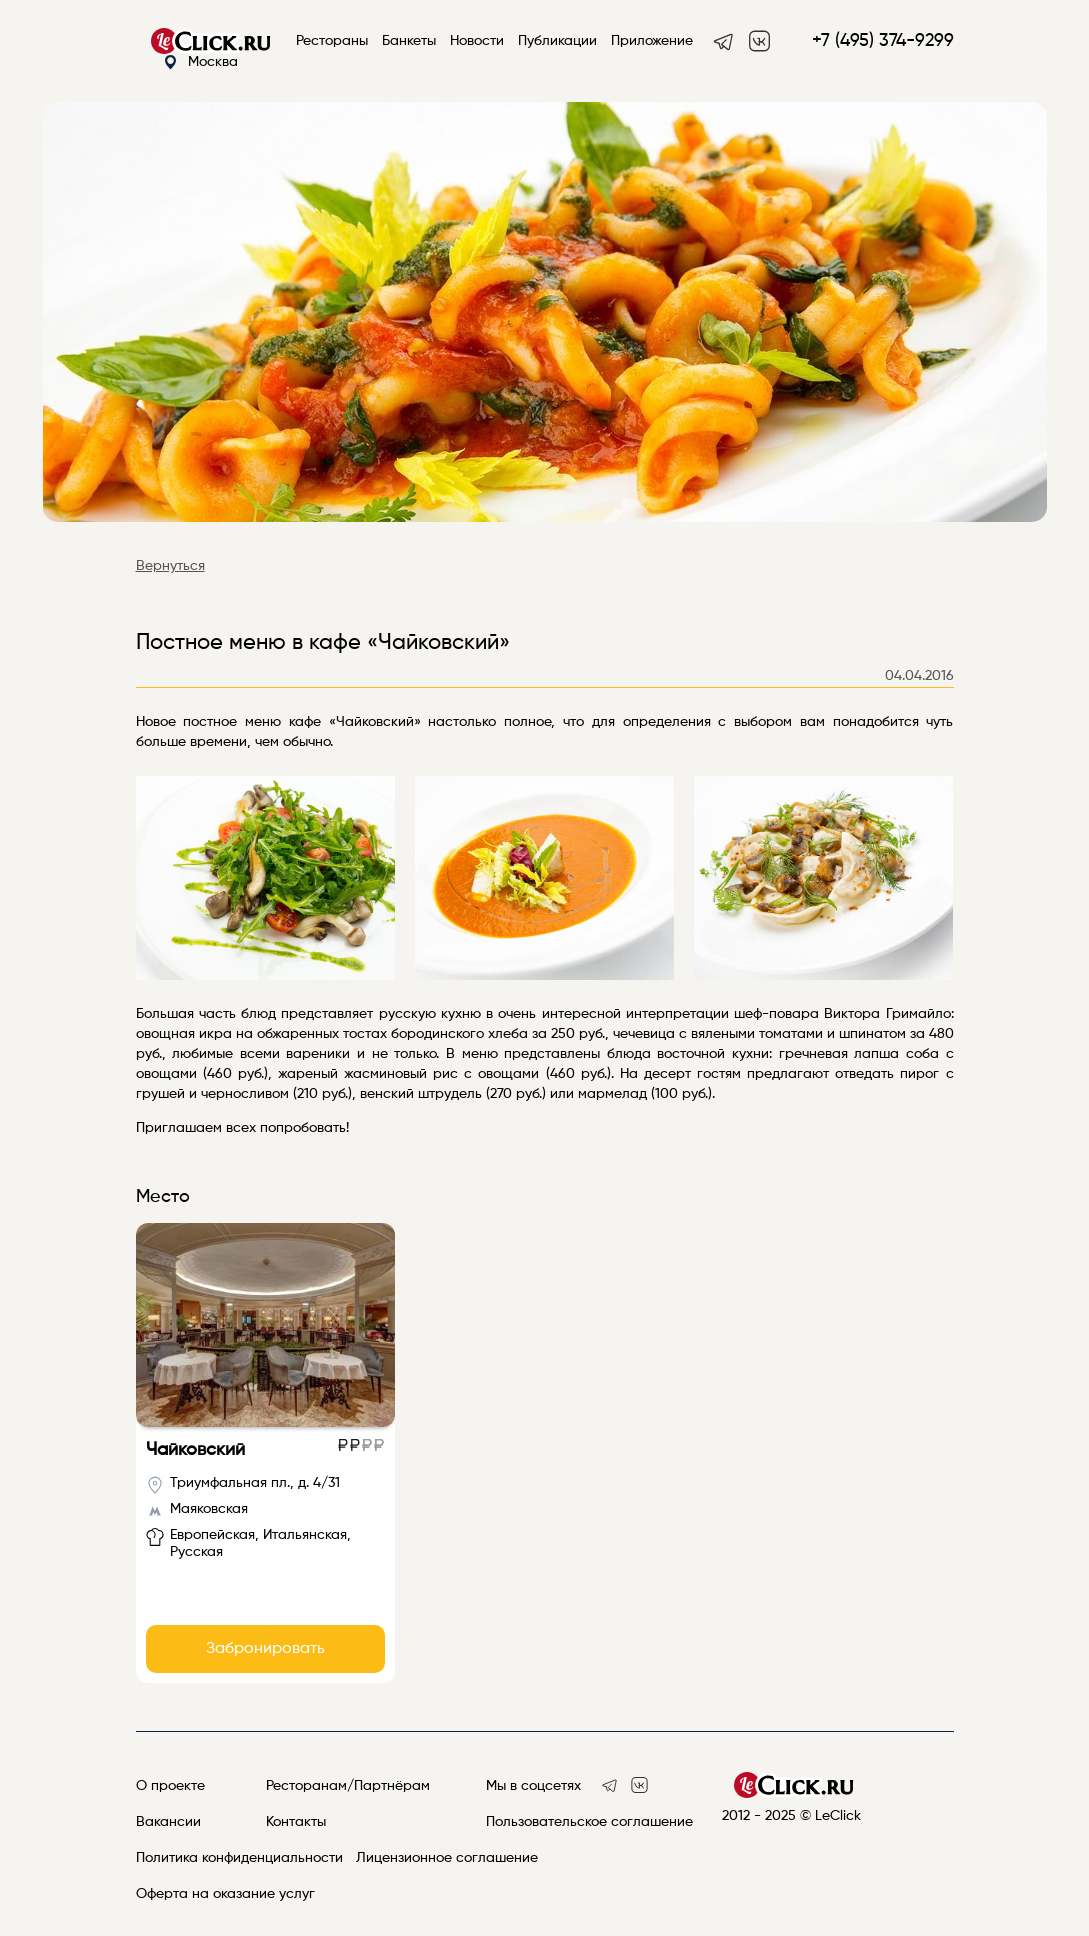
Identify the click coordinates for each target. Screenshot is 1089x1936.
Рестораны (332, 41)
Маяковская (209, 1509)
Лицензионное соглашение (447, 1858)
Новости (477, 41)
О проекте (170, 1786)
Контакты (296, 1822)
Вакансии (168, 1822)
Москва (200, 62)
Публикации (557, 41)
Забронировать (265, 1649)
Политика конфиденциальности (239, 1858)
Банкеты (409, 41)
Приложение (652, 41)
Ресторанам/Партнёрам (348, 1786)
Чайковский (195, 1450)
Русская (196, 1552)
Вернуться (170, 566)
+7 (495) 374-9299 (883, 41)
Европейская (212, 1535)
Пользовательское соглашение (589, 1822)
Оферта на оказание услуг (225, 1894)
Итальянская (305, 1535)
